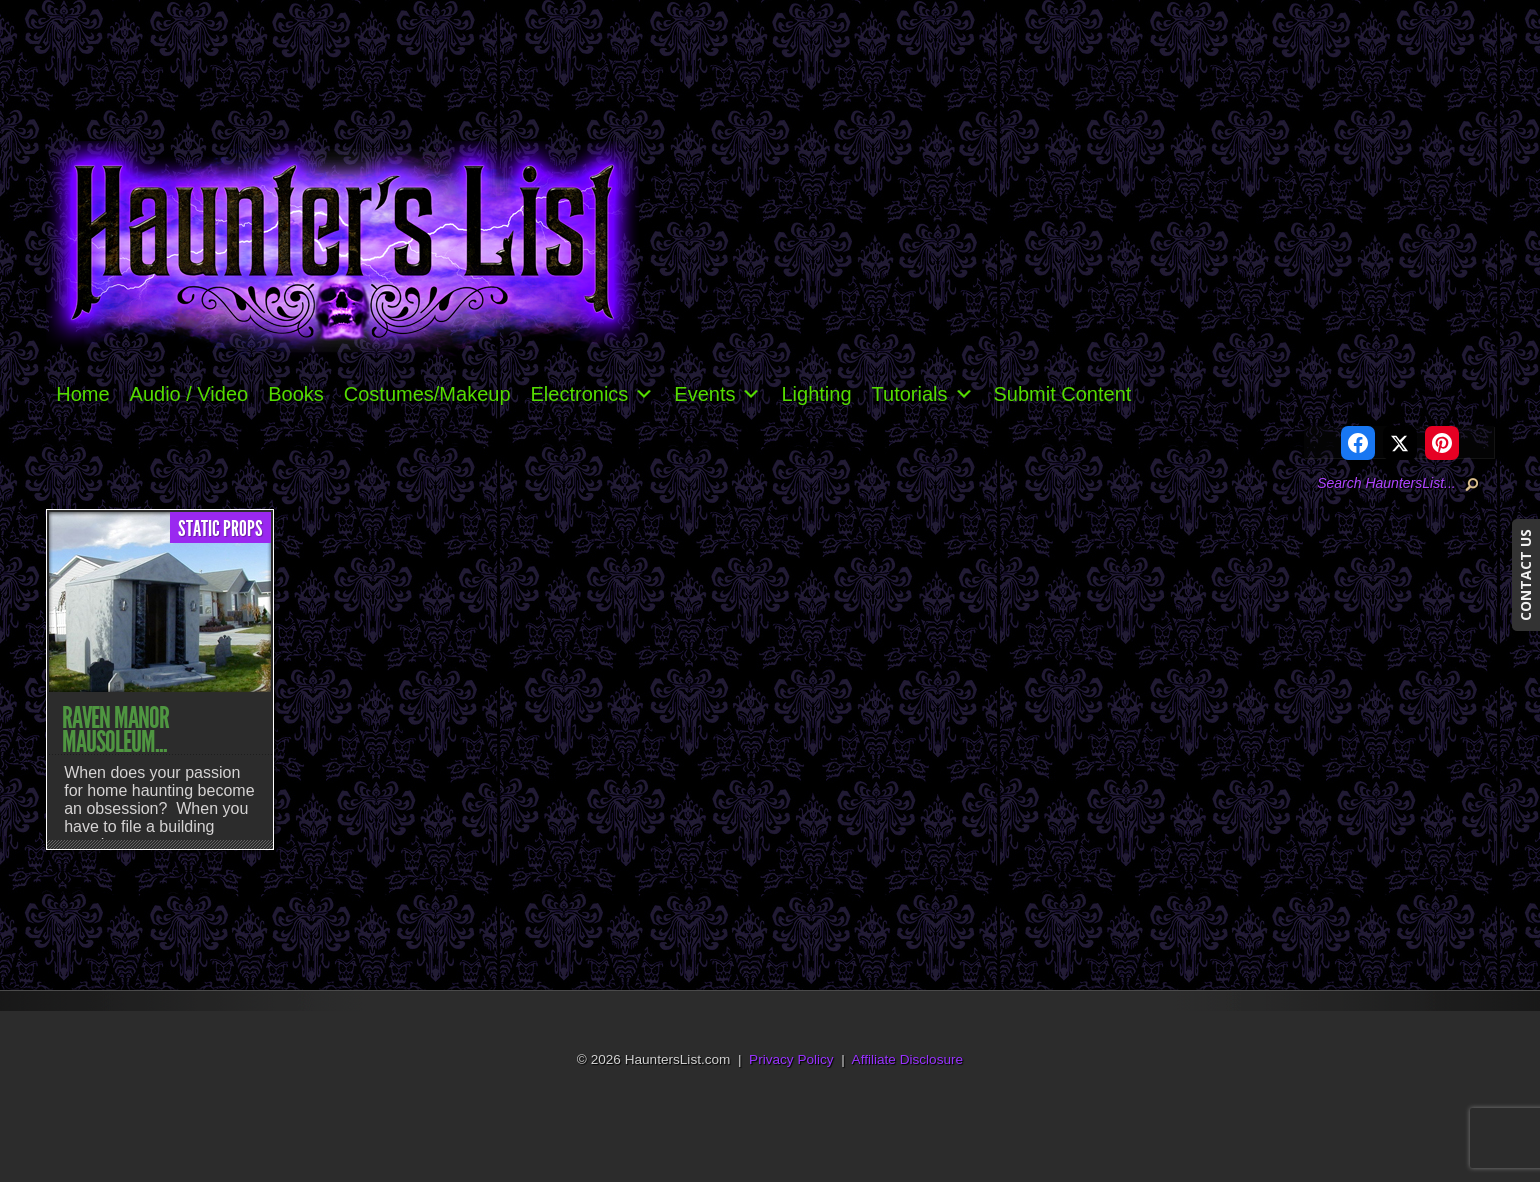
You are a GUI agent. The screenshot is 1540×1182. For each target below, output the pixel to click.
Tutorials (923, 394)
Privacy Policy (791, 1059)
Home (82, 394)
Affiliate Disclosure (908, 1059)
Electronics (593, 394)
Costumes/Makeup (427, 394)
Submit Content (1063, 394)
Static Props (220, 529)
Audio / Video (189, 394)
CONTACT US (1525, 575)
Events (717, 394)
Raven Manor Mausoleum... (115, 730)
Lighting (816, 394)
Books (296, 394)
